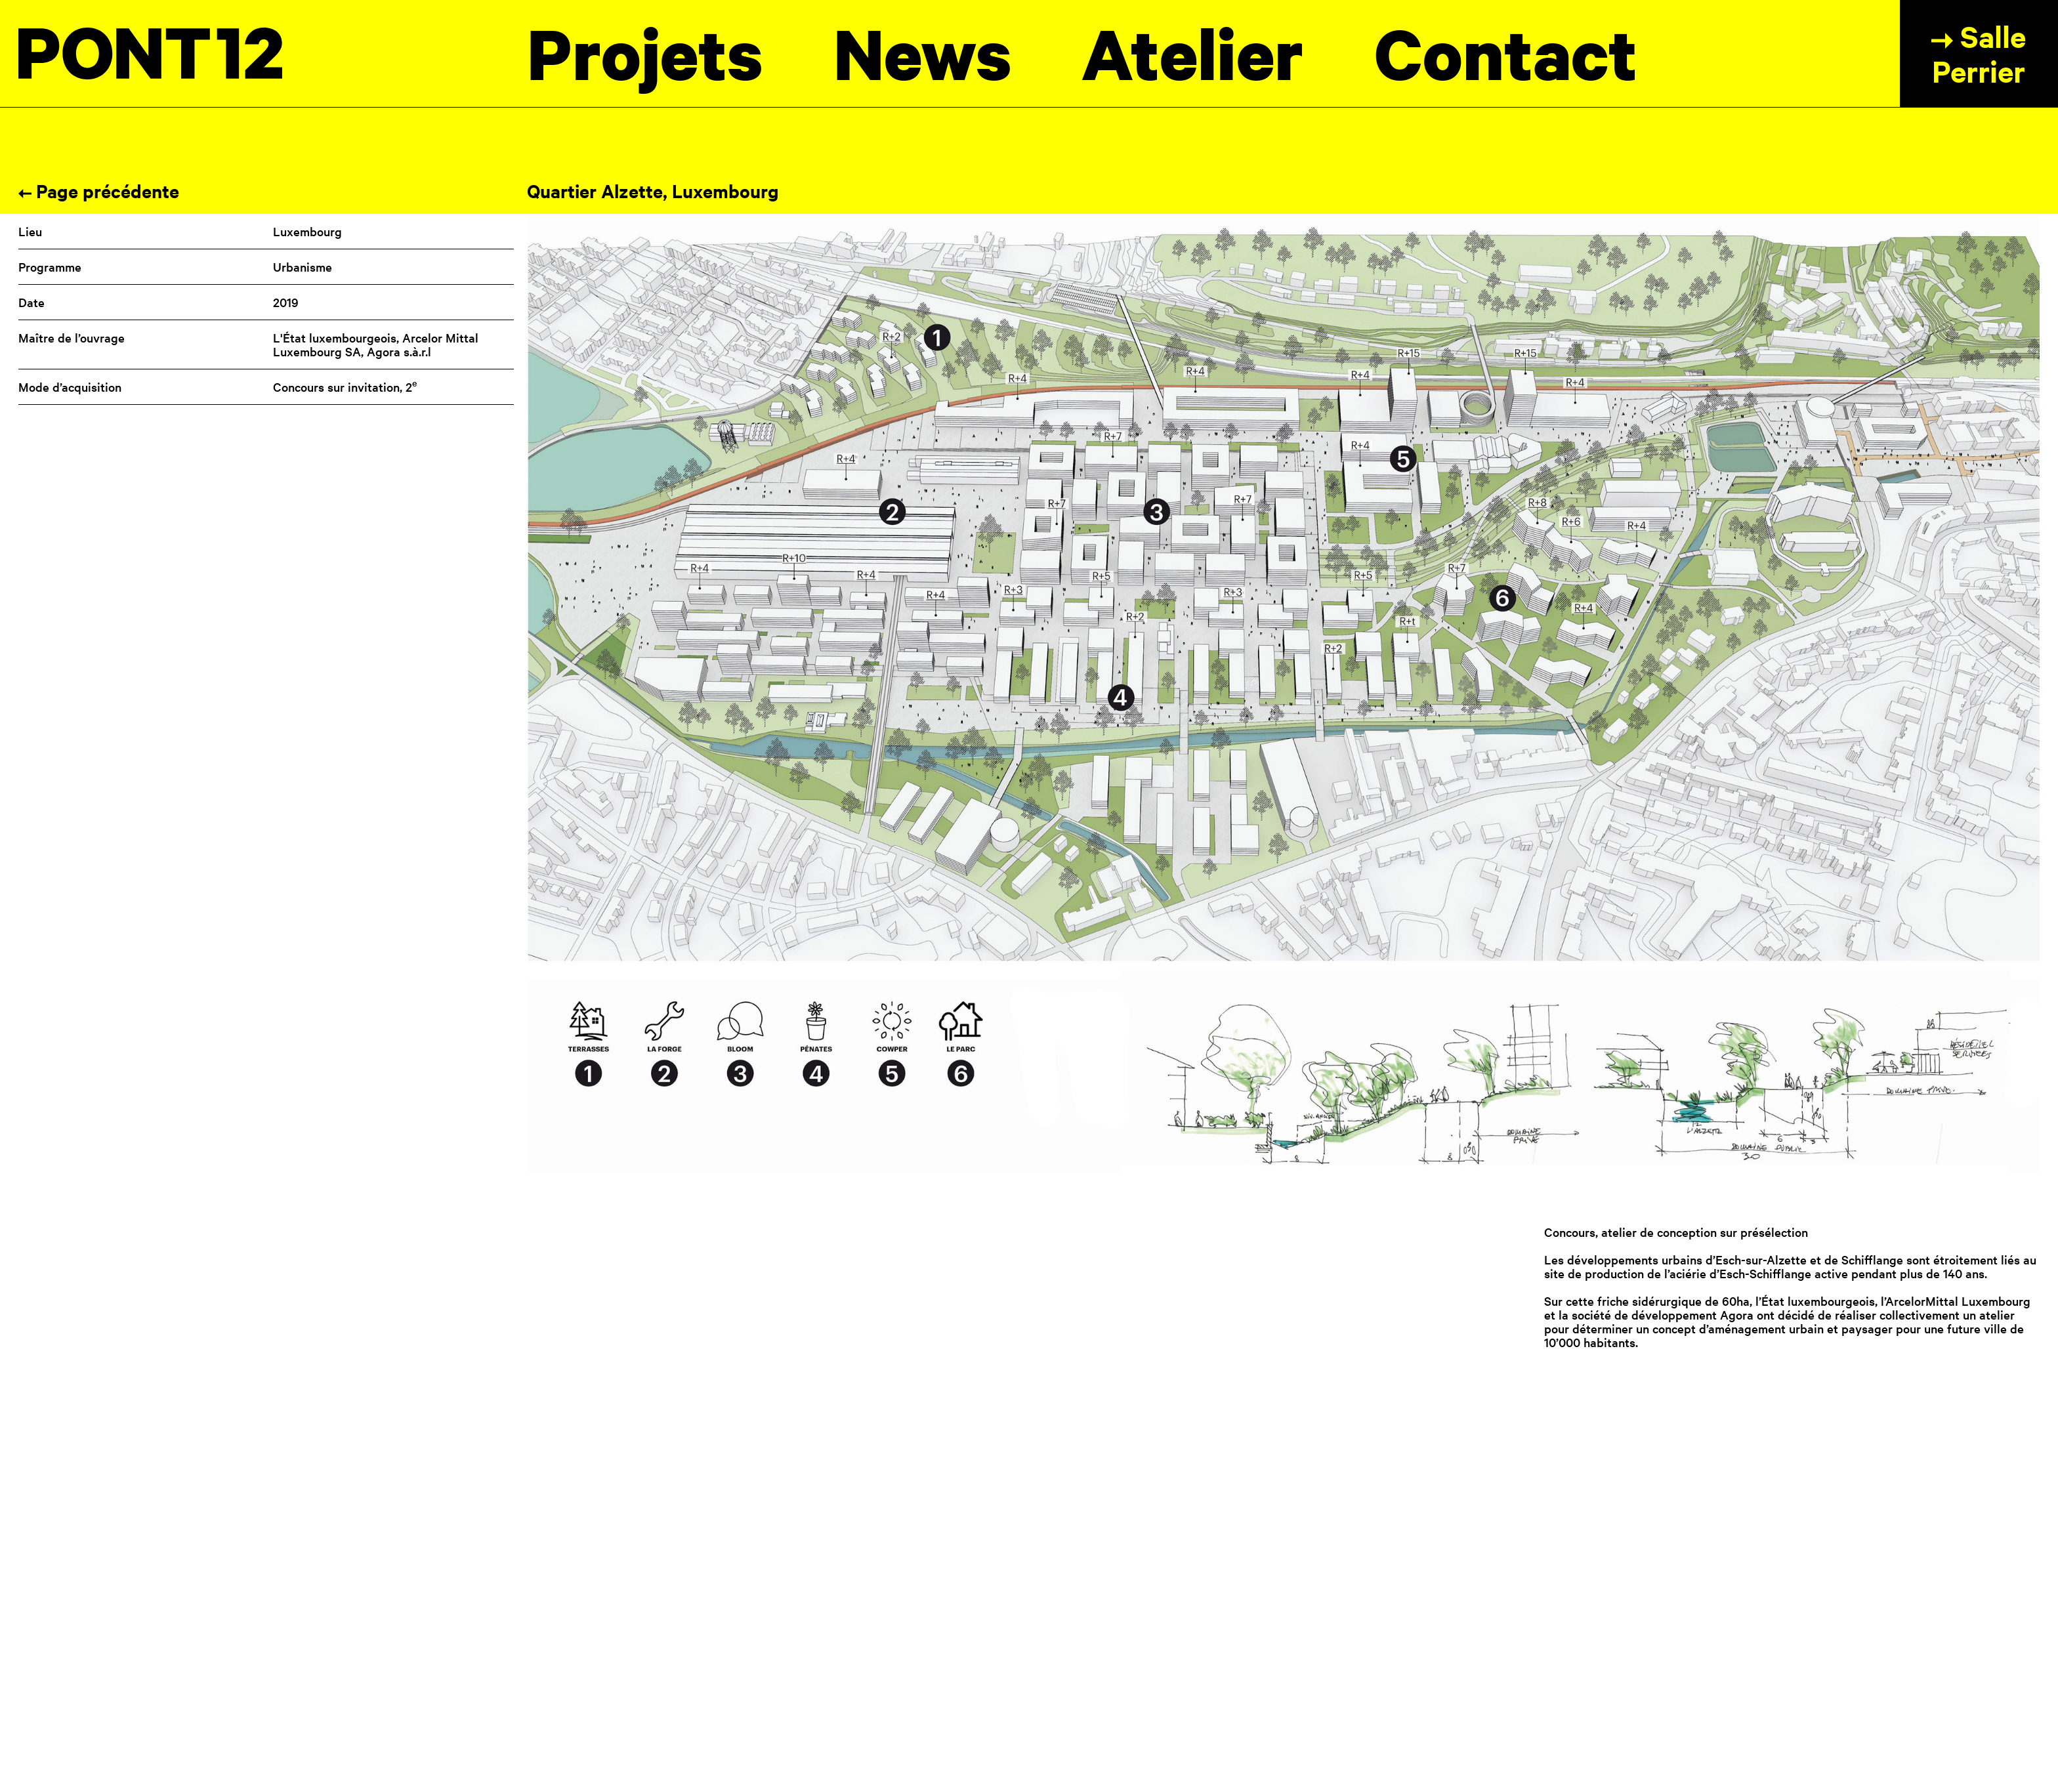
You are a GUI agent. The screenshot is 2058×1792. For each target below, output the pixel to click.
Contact (1505, 53)
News (922, 53)
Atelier (1193, 53)
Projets (645, 53)
